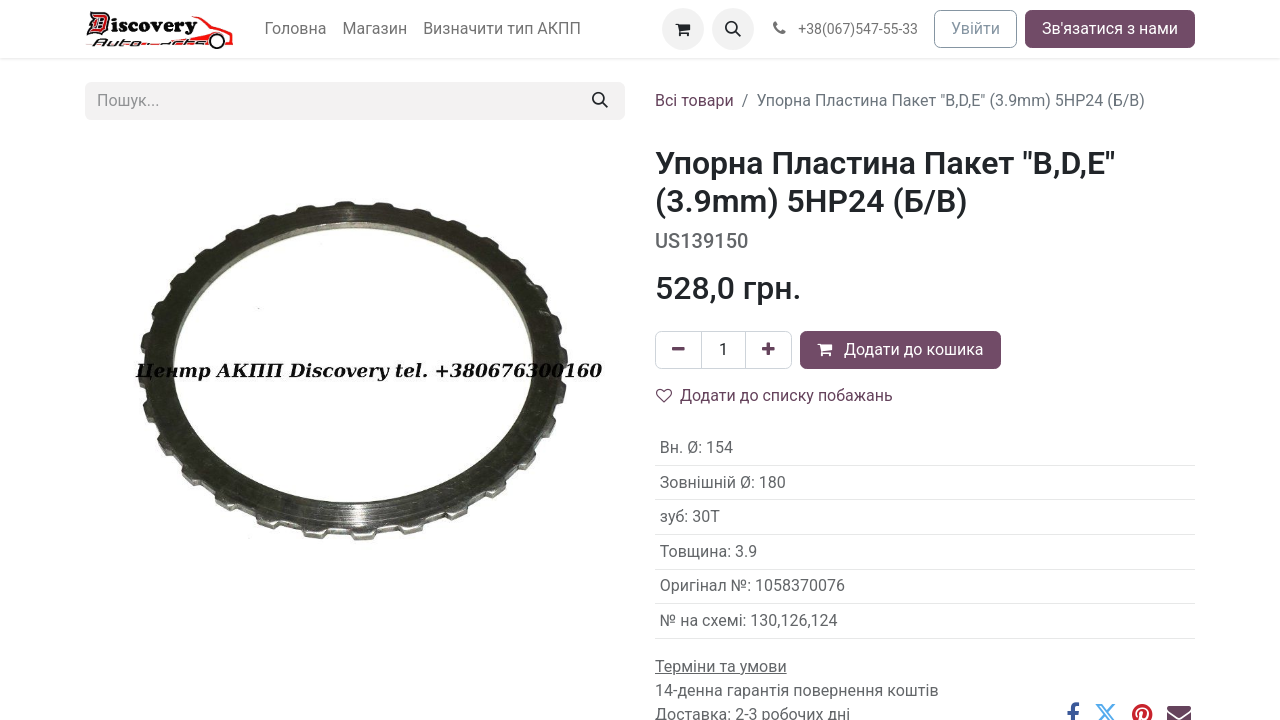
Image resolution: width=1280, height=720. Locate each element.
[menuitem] (296, 29)
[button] (733, 29)
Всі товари (694, 100)
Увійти (975, 28)
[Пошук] (600, 101)
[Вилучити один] (678, 350)
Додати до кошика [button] (900, 349)
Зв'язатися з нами (1110, 28)
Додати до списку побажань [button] (774, 395)
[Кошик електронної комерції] (683, 29)
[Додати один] (768, 350)
